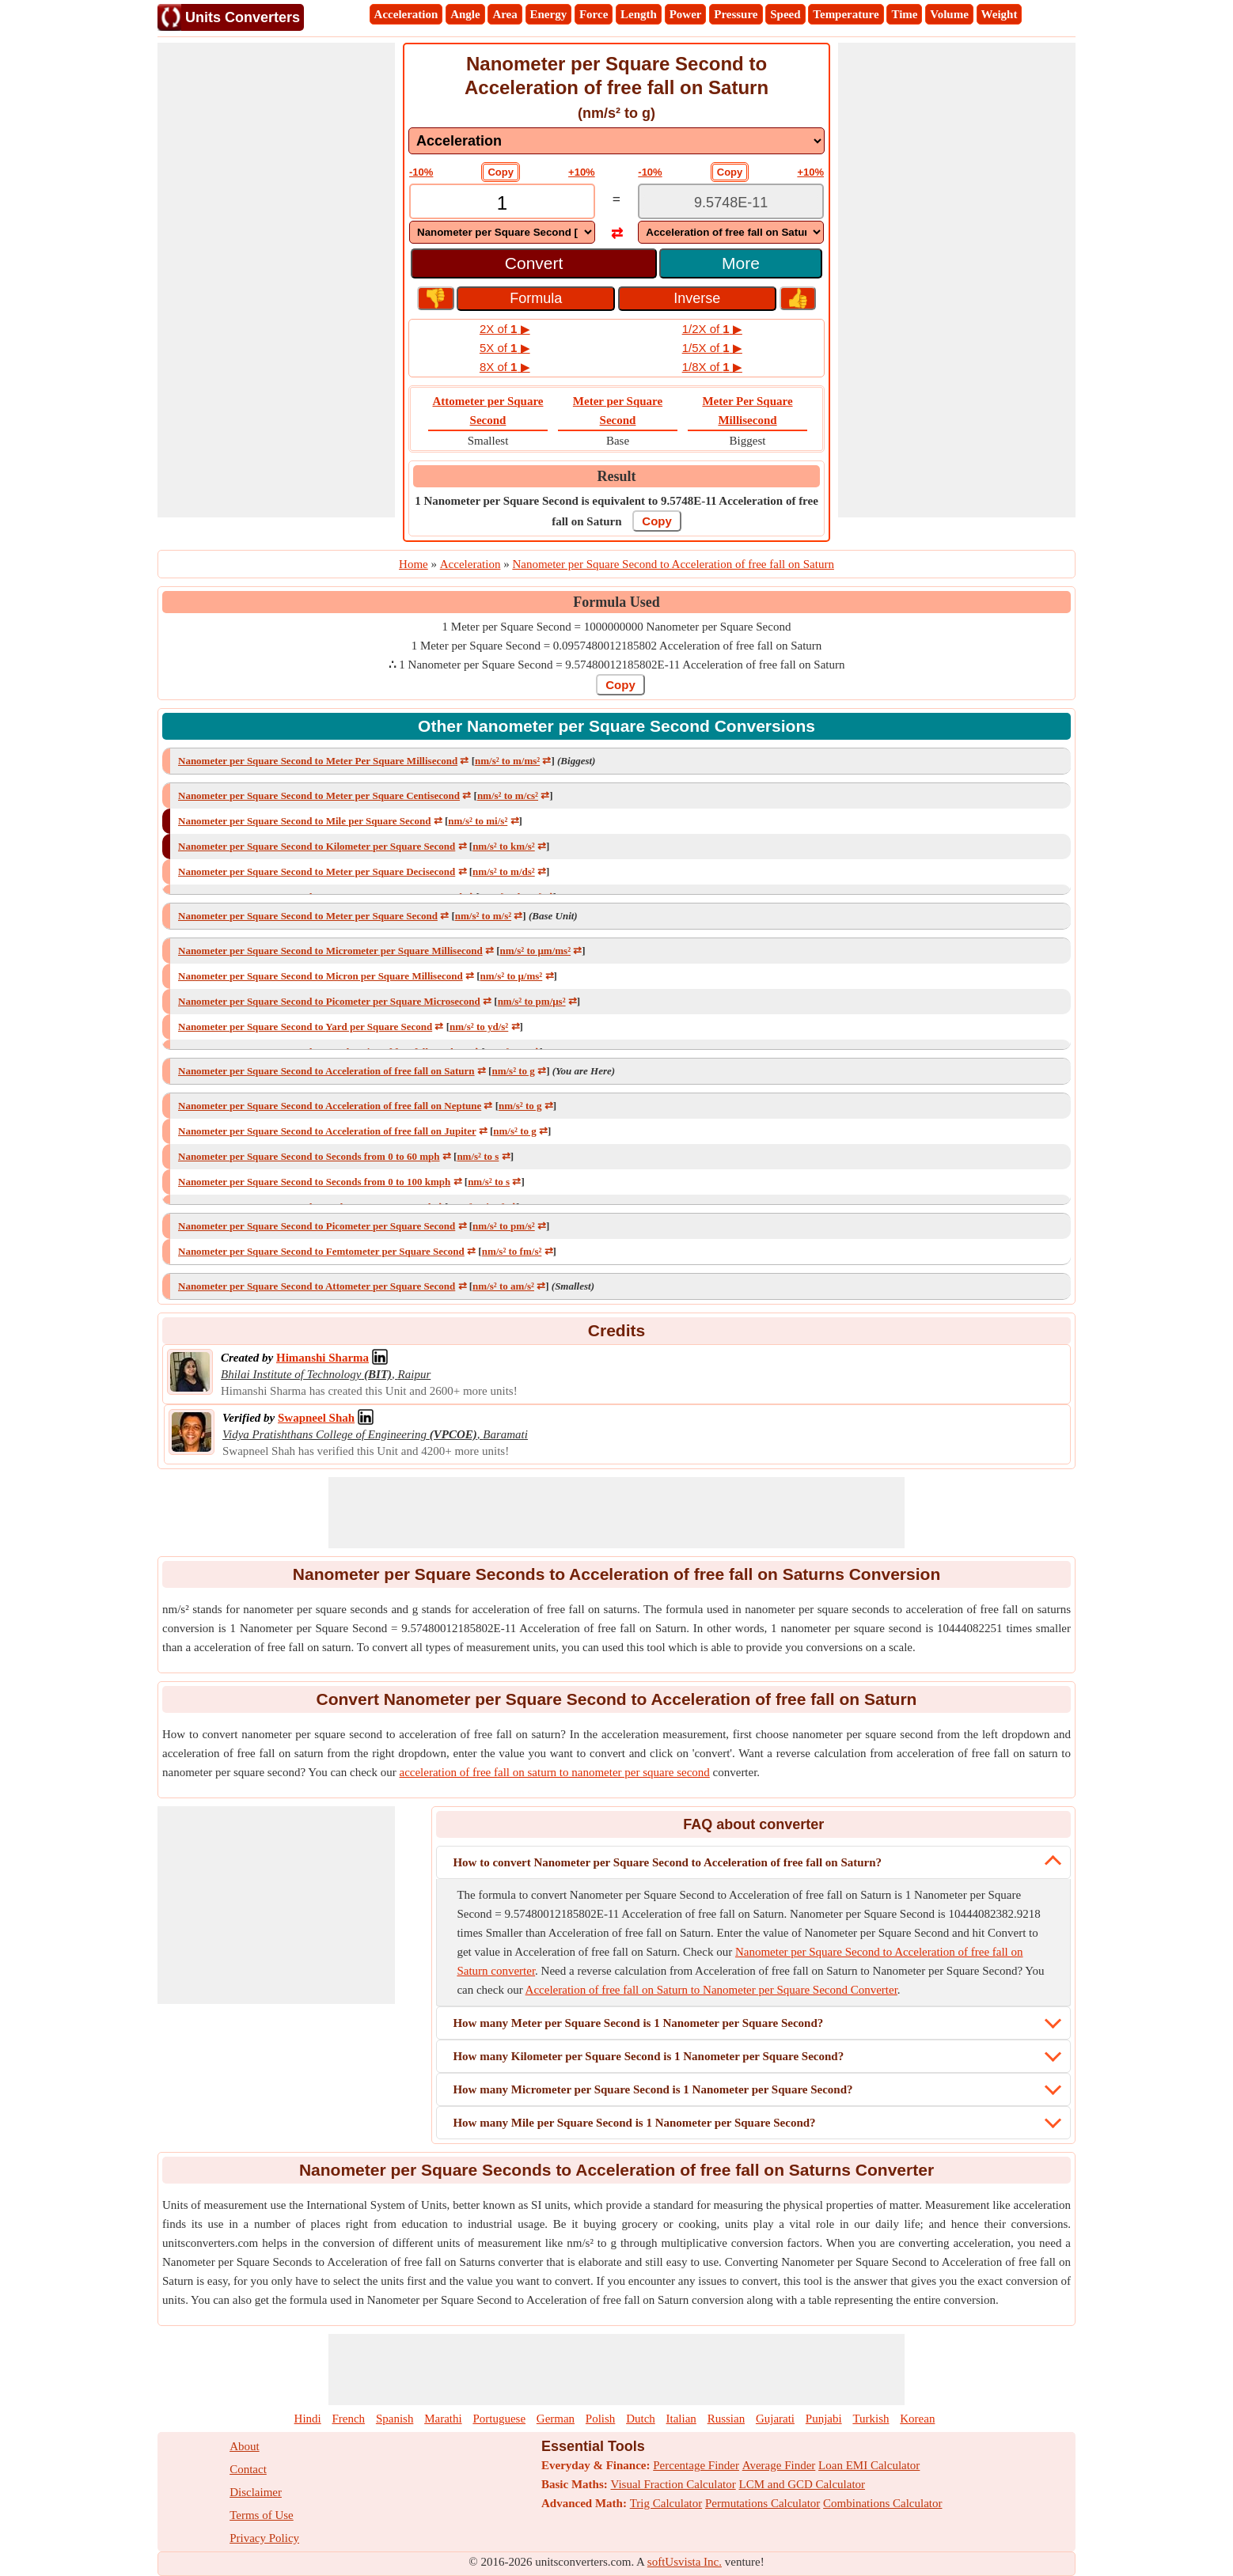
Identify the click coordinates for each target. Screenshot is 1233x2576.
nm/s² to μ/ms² (511, 976)
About (245, 2446)
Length (638, 14)
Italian (681, 2418)
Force (593, 14)
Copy (501, 172)
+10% (581, 172)
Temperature (845, 14)
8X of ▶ (505, 366)
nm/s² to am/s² (503, 1286)
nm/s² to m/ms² (507, 761)
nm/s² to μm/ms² (535, 951)
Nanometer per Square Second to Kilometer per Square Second (316, 846)
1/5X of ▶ (712, 347)
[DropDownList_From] (502, 232)
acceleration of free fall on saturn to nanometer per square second (554, 1772)
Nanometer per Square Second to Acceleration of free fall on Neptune (329, 1106)
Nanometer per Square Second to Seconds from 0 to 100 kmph (314, 1182)
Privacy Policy (264, 2538)
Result (617, 476)
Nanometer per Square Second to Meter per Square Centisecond (319, 795)
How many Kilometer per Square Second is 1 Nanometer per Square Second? (648, 2056)
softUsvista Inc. (684, 2561)
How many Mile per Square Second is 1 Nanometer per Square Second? (634, 2122)
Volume (949, 14)
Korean (917, 2418)
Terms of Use (262, 2515)
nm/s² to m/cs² (507, 795)
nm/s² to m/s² (483, 916)
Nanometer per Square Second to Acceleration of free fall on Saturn (326, 1071)
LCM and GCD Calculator (802, 2484)
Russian (726, 2418)
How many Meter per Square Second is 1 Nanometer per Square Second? (638, 2023)
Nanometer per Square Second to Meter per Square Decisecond (316, 871)
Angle (465, 14)
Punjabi (824, 2418)
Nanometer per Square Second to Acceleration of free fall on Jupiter (327, 1131)
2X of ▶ (505, 328)
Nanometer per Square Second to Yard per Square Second (305, 1026)
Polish (601, 2418)
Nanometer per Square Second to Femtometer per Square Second (321, 1251)
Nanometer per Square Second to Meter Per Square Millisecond (317, 761)
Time (904, 14)
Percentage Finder (696, 2465)
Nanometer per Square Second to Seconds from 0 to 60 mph (309, 1156)
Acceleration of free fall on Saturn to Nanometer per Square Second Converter (711, 1989)
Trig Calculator (666, 2503)
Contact (248, 2469)
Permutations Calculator (762, 2503)
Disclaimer (256, 2492)
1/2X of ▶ (712, 328)
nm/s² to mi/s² (477, 821)
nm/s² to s (478, 1156)
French (348, 2418)
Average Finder (779, 2465)
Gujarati (775, 2418)
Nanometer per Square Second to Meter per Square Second (308, 916)
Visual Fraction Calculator (673, 2484)
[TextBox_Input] (502, 203)
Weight (999, 14)
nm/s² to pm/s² (503, 1226)
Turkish (870, 2418)
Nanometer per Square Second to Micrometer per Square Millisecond (330, 951)
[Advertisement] (276, 280)
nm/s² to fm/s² (512, 1251)
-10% (421, 172)
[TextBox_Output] (730, 203)
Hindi (307, 2418)
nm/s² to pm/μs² (532, 1001)
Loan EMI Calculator (869, 2465)
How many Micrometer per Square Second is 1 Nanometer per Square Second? (652, 2089)
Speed (785, 14)
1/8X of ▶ (712, 366)
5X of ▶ (505, 347)
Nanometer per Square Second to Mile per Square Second (304, 821)
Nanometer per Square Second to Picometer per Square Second (316, 1226)
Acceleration (406, 14)
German (556, 2418)
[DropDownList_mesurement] (616, 140)
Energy (548, 14)
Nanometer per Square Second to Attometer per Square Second (316, 1286)
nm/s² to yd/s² (479, 1026)
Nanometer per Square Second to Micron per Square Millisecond (320, 976)
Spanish (395, 2418)
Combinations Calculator (882, 2503)
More (741, 263)
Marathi (442, 2418)
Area (504, 14)
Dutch (640, 2418)
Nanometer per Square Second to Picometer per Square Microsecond (329, 1001)
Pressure (735, 14)
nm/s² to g (512, 1071)
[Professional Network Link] (322, 1357)
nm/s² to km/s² (503, 846)
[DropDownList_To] (731, 232)
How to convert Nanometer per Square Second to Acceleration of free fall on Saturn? (667, 1862)
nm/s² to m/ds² (503, 871)
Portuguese (498, 2418)
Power (686, 14)
